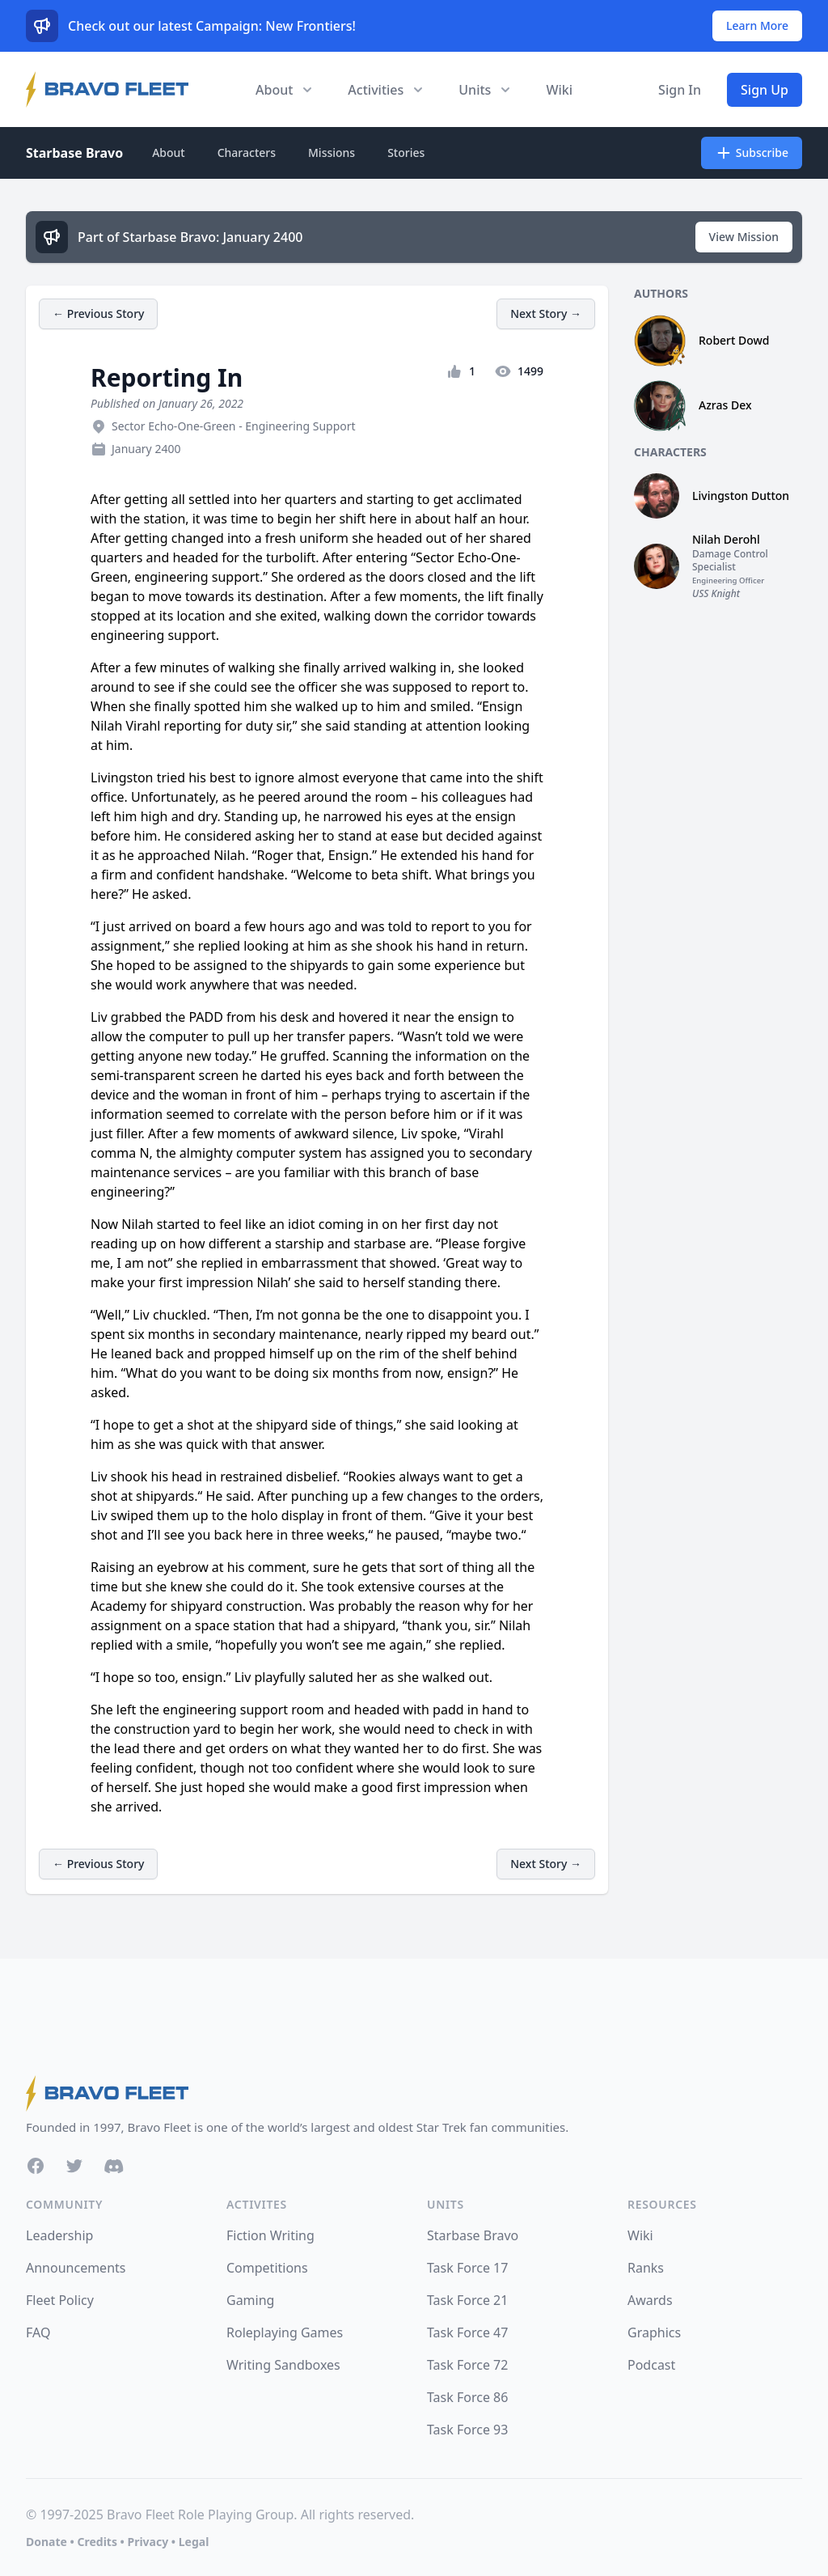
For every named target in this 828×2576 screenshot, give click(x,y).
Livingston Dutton (740, 495)
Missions (331, 152)
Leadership (59, 2235)
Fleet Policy (60, 2300)
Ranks (645, 2268)
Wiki (559, 90)
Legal (194, 2541)
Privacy (147, 2541)
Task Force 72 (467, 2365)
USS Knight (716, 593)
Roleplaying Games (284, 2332)
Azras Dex (725, 405)
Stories (406, 152)
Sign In (679, 90)
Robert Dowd (734, 340)
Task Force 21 (467, 2300)
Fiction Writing (270, 2235)
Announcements (75, 2268)
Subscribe (751, 153)
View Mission (744, 236)
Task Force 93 (467, 2429)
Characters (247, 152)
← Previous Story (98, 313)
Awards (650, 2300)
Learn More (757, 25)
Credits (96, 2541)
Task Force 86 (467, 2397)
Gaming (250, 2300)
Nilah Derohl (726, 539)
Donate (46, 2541)
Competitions (267, 2268)
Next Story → (545, 313)
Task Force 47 (467, 2332)
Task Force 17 (467, 2268)
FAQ (38, 2332)
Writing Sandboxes (283, 2365)
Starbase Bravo (74, 153)
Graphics (654, 2332)
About (168, 152)
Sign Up (764, 90)
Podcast (651, 2365)
